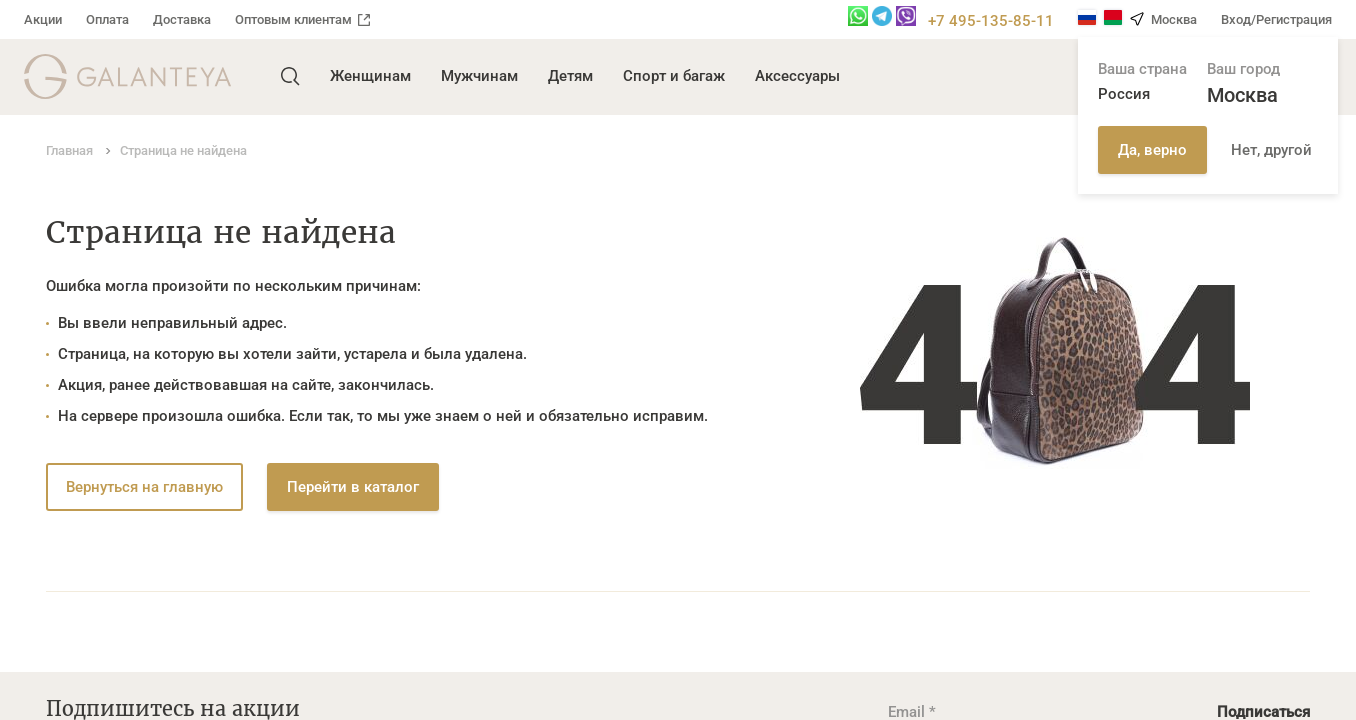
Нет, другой (1271, 150)
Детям (570, 76)
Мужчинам (479, 76)
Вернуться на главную (144, 487)
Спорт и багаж (674, 76)
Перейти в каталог (353, 487)
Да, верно (1152, 150)
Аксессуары (797, 76)
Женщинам (370, 76)
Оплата (107, 19)
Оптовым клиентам (302, 19)
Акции (43, 19)
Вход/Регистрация (1276, 19)
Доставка (182, 19)
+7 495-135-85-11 (991, 21)
